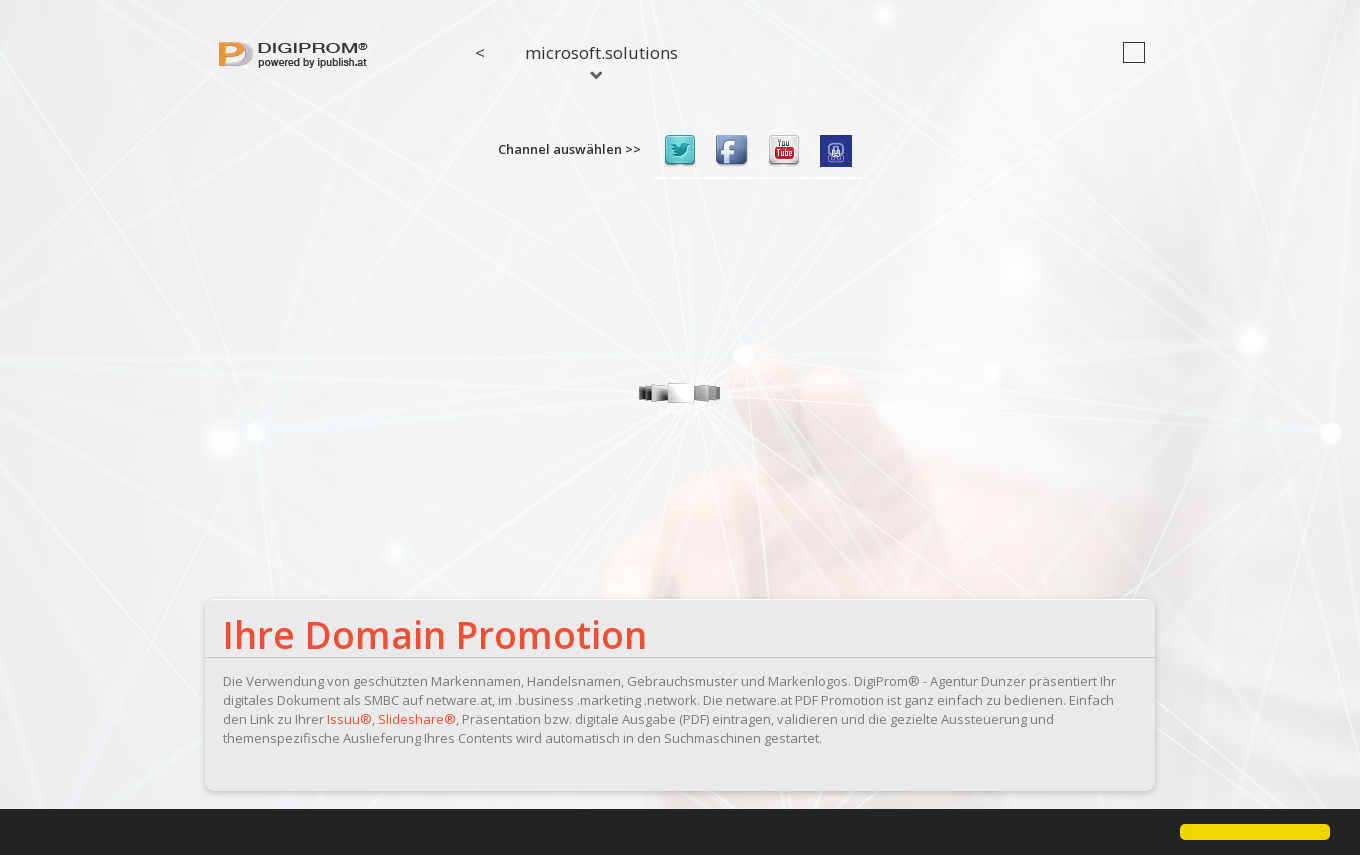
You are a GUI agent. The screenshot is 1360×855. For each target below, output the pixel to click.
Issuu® (349, 719)
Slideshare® (417, 719)
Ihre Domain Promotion (435, 634)
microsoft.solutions (601, 60)
